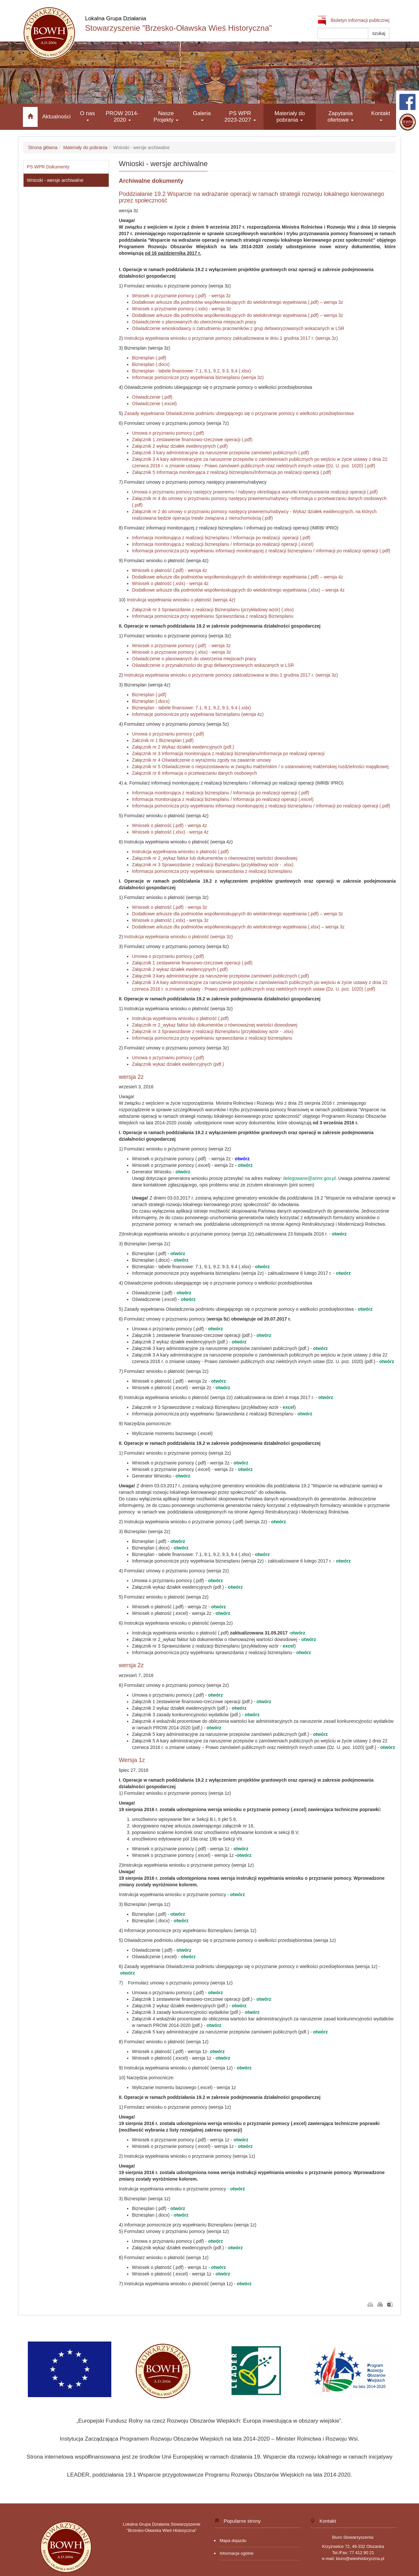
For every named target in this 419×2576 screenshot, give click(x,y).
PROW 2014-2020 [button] (122, 116)
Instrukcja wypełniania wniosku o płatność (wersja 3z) (178, 936)
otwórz (245, 1165)
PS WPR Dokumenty (48, 166)
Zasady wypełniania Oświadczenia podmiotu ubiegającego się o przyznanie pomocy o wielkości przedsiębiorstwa (239, 413)
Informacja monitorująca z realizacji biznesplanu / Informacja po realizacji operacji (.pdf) (221, 537)
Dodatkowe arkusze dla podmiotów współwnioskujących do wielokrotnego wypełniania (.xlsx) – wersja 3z (238, 926)
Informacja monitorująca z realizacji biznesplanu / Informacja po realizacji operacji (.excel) (223, 544)
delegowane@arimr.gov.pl (309, 1178)
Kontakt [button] (380, 115)
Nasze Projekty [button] (166, 116)
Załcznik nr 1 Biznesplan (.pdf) (162, 740)
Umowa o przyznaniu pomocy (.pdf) (168, 433)
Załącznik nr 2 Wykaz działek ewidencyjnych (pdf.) (183, 747)
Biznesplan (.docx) (151, 364)
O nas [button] (87, 115)
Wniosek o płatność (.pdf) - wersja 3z (169, 907)
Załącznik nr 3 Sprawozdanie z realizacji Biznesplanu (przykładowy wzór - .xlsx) (214, 864)
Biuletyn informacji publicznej (354, 20)
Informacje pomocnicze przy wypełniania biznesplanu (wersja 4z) (198, 714)
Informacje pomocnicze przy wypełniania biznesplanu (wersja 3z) (198, 377)
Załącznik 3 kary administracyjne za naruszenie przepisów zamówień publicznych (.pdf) (220, 452)
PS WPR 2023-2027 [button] (240, 116)
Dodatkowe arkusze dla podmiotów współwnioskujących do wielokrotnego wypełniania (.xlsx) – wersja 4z (238, 590)
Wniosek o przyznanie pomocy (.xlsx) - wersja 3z (181, 652)
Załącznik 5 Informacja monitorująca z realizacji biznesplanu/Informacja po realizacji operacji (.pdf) (232, 472)
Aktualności (56, 116)
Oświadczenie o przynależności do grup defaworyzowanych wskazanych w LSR (213, 665)
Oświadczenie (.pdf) (152, 397)
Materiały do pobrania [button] (290, 116)
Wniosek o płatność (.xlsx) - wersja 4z (170, 832)
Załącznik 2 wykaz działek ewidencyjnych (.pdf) (180, 446)
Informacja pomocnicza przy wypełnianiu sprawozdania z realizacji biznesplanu (212, 871)
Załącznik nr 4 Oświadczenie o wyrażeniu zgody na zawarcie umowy (201, 760)
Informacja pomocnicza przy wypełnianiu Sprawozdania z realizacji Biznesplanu (212, 616)
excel (288, 1407)
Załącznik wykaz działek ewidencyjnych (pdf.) (178, 1064)
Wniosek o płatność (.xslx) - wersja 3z (170, 920)
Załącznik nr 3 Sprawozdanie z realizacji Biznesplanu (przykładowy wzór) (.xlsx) (213, 609)
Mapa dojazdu (233, 2540)
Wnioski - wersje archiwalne (55, 180)
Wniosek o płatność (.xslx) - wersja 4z (170, 583)
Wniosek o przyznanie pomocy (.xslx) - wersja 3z (181, 308)
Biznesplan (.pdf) (149, 357)
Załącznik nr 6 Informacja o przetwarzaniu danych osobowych (195, 773)
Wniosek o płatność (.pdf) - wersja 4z (169, 570)
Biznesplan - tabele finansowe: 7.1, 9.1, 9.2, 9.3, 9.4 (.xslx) (191, 707)
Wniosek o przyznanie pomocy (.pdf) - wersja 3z (181, 295)
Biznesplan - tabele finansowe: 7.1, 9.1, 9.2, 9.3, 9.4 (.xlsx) (191, 370)
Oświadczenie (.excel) (154, 403)
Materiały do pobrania (85, 147)
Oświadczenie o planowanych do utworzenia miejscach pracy (194, 321)
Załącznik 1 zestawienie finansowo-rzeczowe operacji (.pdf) (192, 439)
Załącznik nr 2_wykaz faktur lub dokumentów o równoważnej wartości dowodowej (214, 858)
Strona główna (43, 147)
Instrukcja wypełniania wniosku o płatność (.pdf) (180, 851)
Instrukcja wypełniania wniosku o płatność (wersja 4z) (181, 599)
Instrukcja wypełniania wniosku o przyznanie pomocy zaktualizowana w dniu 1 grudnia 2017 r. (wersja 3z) (231, 338)
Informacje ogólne (236, 2553)
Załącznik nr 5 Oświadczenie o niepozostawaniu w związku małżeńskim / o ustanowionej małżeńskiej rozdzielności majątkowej (260, 766)
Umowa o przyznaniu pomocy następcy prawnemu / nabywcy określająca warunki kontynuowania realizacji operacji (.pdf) (255, 491)
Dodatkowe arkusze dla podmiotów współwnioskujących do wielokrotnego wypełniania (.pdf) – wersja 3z (237, 302)
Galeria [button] (202, 115)
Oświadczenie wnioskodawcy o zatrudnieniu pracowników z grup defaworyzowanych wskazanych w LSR (238, 328)
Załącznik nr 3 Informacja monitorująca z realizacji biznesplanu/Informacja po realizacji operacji (228, 753)
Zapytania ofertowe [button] (340, 116)
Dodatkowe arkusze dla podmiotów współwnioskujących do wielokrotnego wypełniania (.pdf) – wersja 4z (237, 576)
